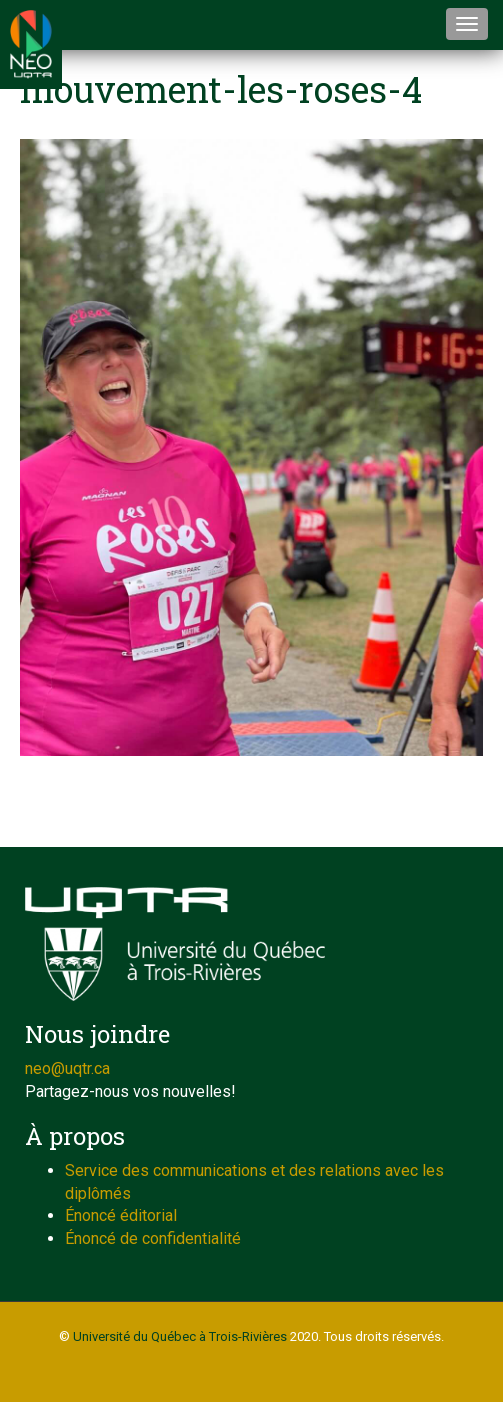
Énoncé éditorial (121, 1215)
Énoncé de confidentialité (153, 1238)
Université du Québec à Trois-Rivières (180, 1336)
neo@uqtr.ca (67, 1068)
